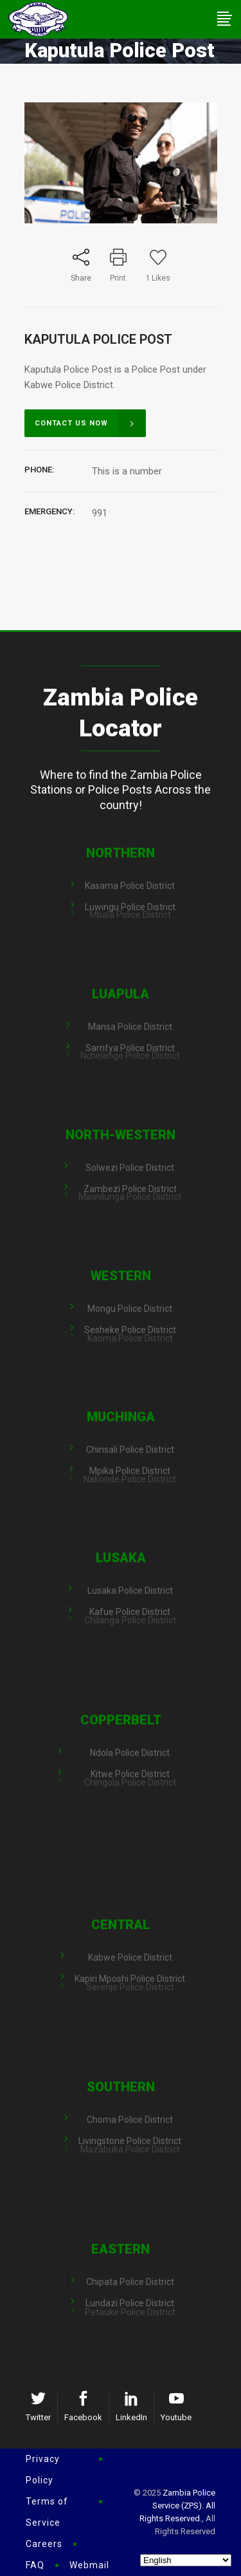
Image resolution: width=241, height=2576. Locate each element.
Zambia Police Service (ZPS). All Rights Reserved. (177, 2505)
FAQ (35, 2565)
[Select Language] (185, 2560)
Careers (44, 2544)
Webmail (89, 2565)
